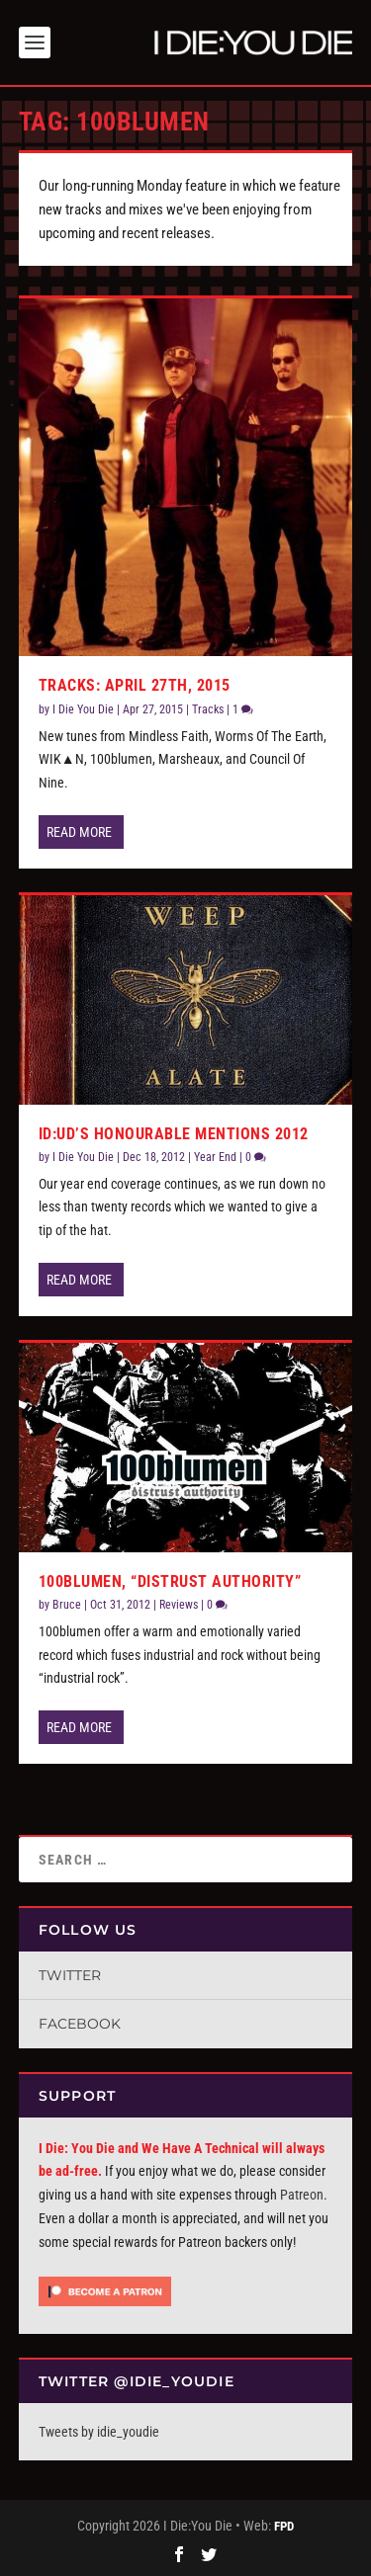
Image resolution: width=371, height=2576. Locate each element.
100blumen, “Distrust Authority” (170, 1581)
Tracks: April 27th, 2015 (135, 685)
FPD (284, 2526)
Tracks (208, 709)
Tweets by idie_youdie (99, 2432)
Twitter (70, 1975)
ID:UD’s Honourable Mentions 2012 (174, 1132)
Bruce (66, 1605)
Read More (79, 832)
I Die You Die (83, 709)
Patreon (302, 2194)
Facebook (80, 2024)
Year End (215, 1157)
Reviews (178, 1605)
